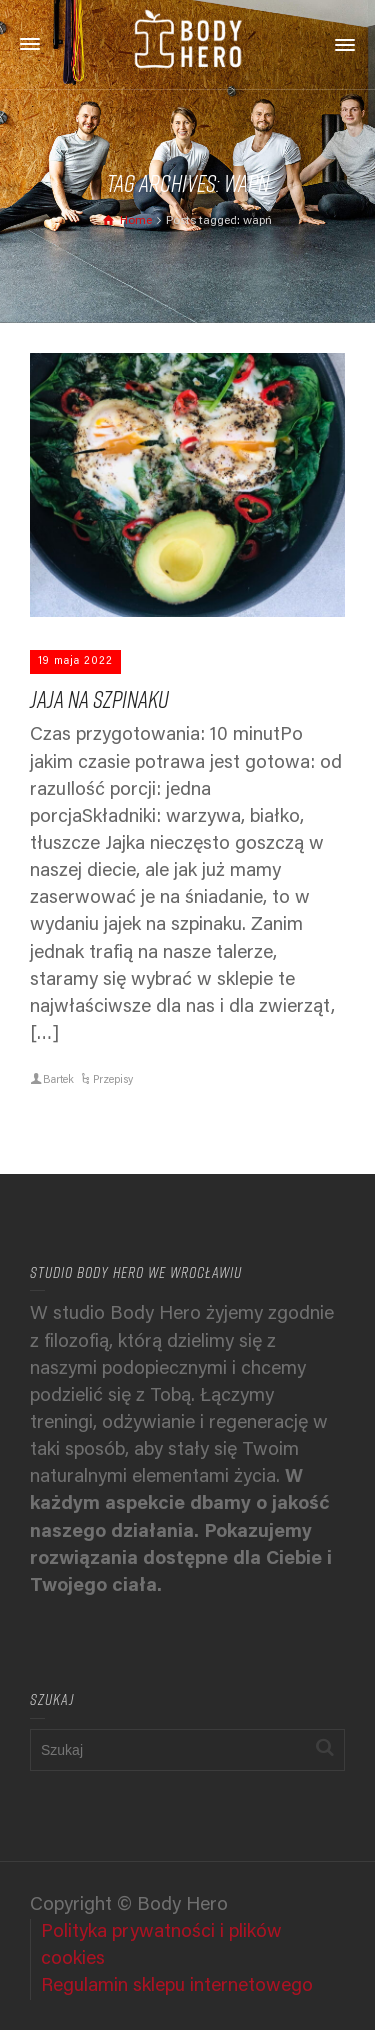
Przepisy (113, 1080)
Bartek (58, 1080)
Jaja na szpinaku (99, 698)
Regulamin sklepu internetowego (177, 1986)
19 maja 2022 (75, 661)
